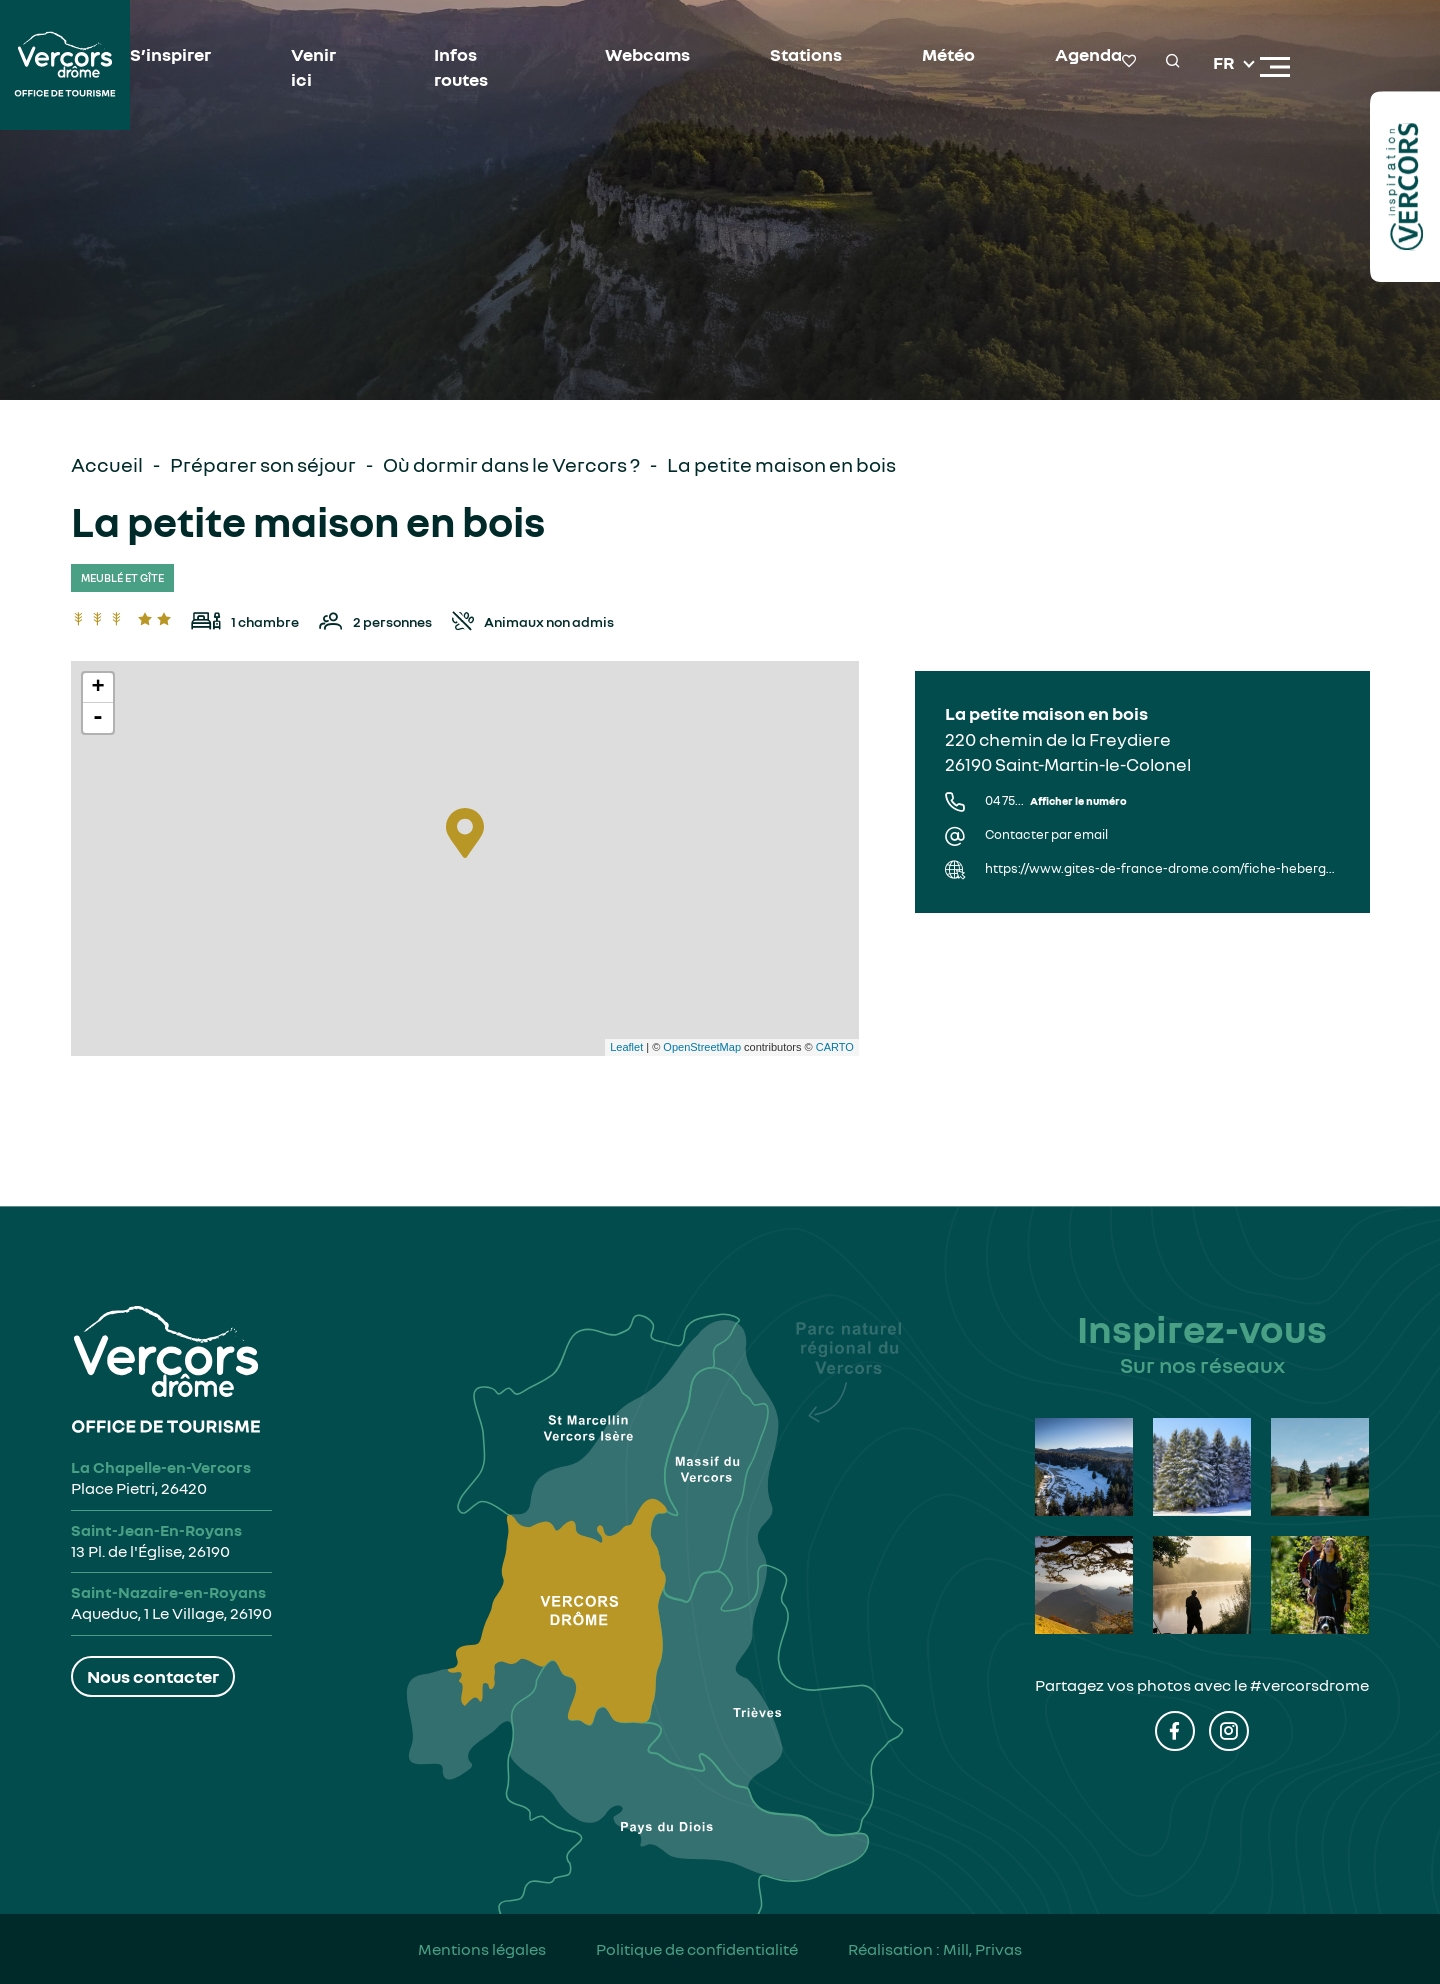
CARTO (835, 1047)
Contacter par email (1046, 834)
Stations (806, 54)
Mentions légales (482, 1949)
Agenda (1088, 54)
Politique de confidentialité (697, 1949)
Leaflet (626, 1047)
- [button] (98, 718)
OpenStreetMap (702, 1047)
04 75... (1056, 800)
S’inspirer (170, 54)
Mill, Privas (982, 1949)
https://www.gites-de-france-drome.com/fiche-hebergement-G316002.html (1162, 868)
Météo (948, 54)
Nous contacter (153, 1676)
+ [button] (97, 688)
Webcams (647, 54)
